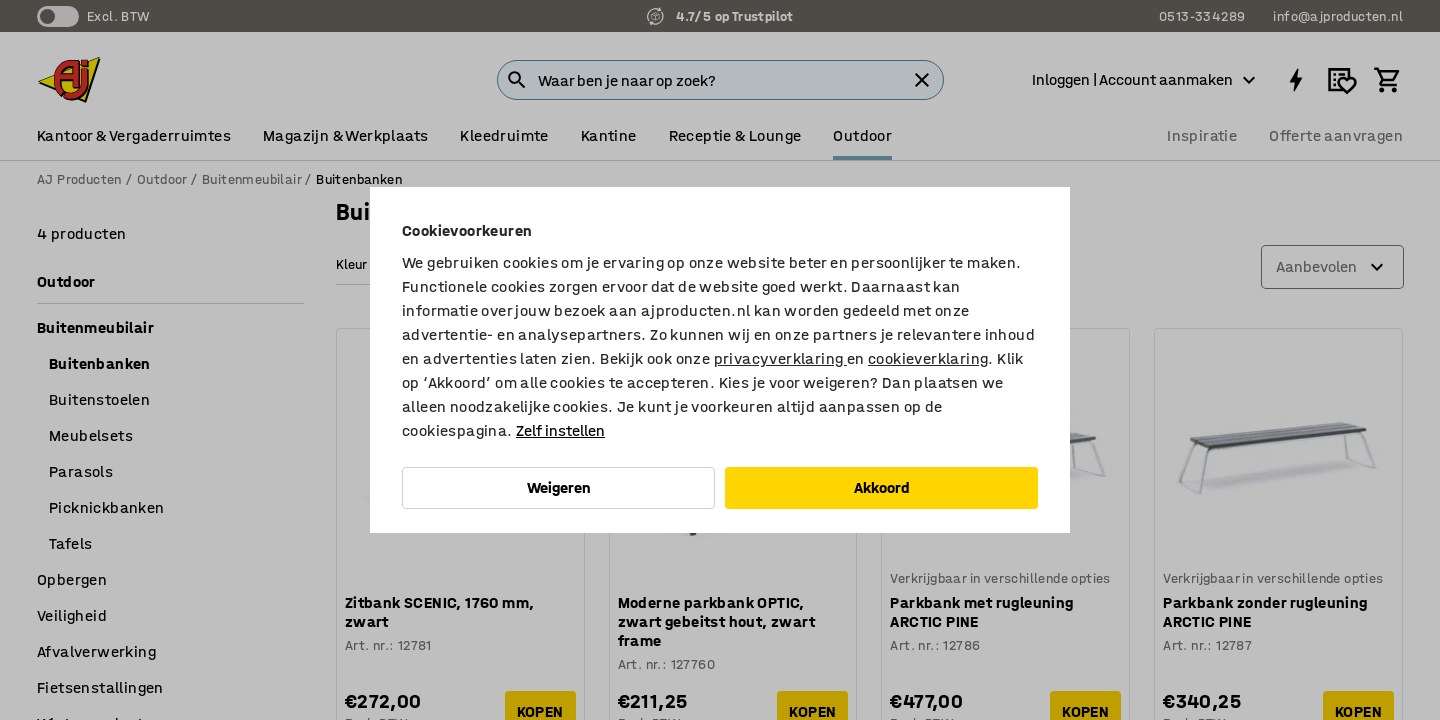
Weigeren (559, 487)
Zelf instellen (560, 430)
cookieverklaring (928, 358)
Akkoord (882, 487)
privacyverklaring (780, 358)
